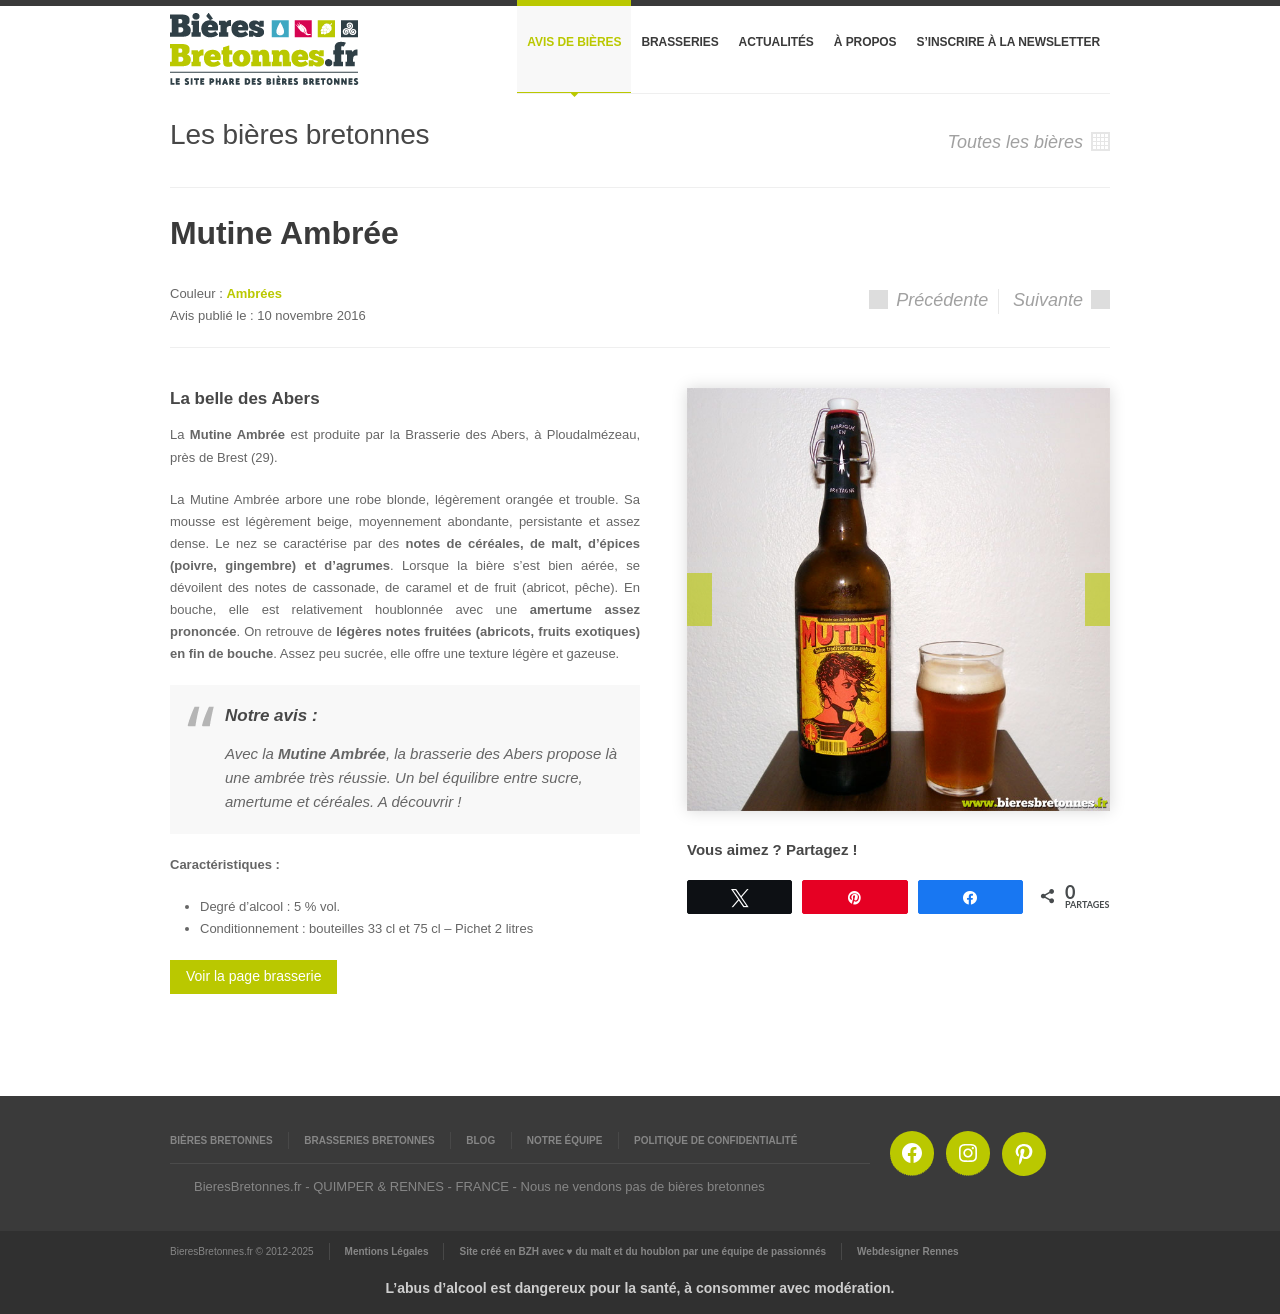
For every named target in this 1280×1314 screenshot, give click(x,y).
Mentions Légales (387, 1251)
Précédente (928, 300)
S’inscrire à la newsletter (1008, 42)
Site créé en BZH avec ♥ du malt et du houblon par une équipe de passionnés (642, 1251)
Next (1097, 599)
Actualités (776, 42)
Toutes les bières (1029, 142)
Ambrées (254, 293)
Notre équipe (565, 1140)
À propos (865, 42)
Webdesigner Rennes (908, 1251)
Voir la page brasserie (253, 976)
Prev (699, 599)
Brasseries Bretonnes (369, 1140)
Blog (480, 1140)
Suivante (1061, 300)
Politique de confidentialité (715, 1140)
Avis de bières (574, 42)
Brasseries (679, 42)
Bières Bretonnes (221, 1140)
